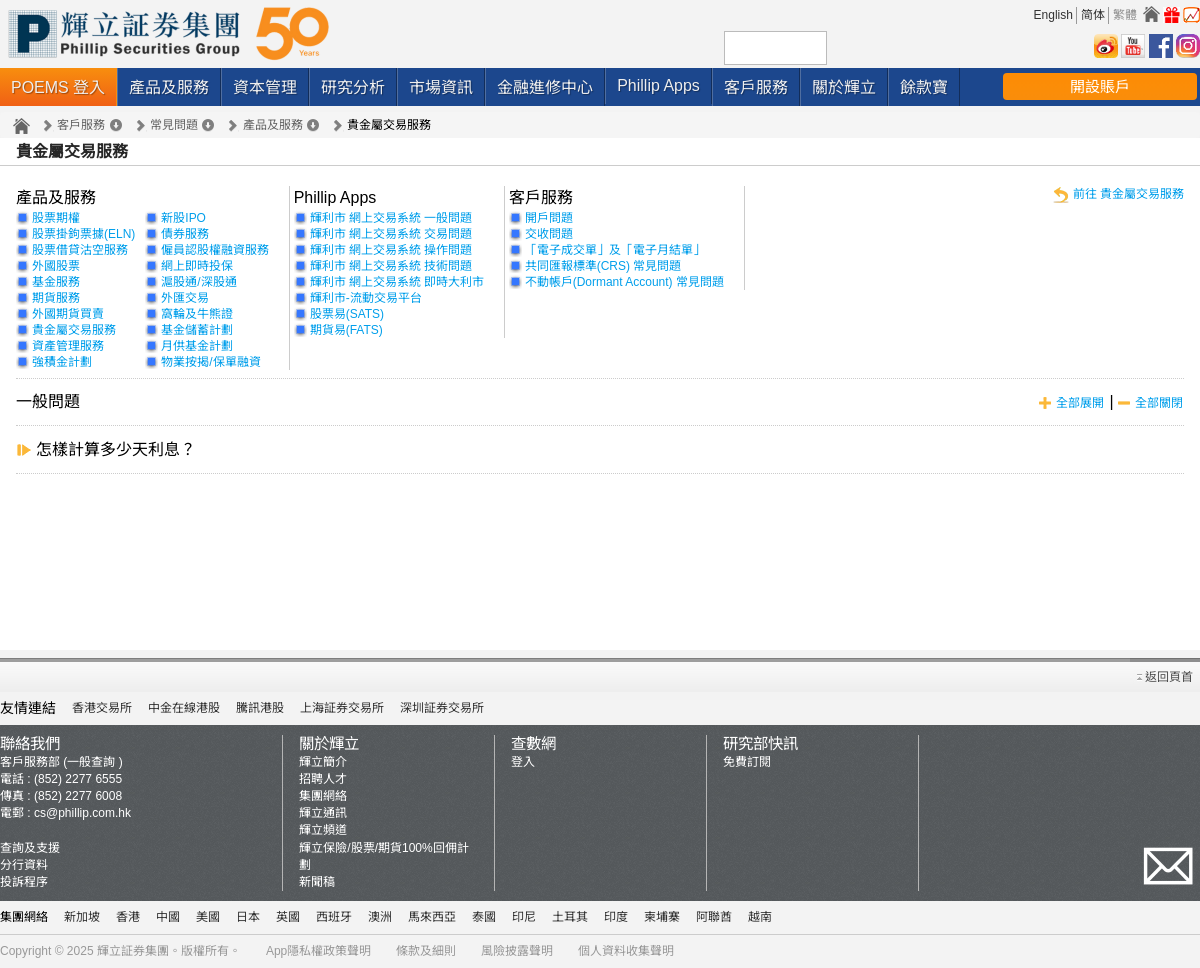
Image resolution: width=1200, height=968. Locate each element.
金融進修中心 (545, 87)
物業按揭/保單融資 (210, 362)
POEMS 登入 (58, 87)
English (1053, 15)
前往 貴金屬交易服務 (1128, 194)
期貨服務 (56, 298)
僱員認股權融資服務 (215, 250)
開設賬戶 (1100, 86)
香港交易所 (102, 708)
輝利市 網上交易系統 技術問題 (391, 266)
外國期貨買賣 (68, 314)
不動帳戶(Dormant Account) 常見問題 (624, 282)
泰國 (484, 917)
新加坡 (82, 917)
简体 (1093, 15)
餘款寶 (924, 87)
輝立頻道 (323, 830)
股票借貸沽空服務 (80, 250)
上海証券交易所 (342, 708)
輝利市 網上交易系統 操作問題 (391, 250)
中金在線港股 (184, 708)
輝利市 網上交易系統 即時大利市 (397, 282)
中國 (168, 917)
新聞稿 (317, 882)
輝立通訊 (323, 813)
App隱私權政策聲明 (318, 951)
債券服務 (185, 234)
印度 (616, 917)
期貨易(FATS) (346, 330)
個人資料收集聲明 (626, 951)
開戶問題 (549, 218)
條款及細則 (426, 951)
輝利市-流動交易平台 (366, 298)
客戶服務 (756, 87)
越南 (760, 917)
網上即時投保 (197, 266)
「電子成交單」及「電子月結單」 (615, 250)
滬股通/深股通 (198, 282)
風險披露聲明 (517, 951)
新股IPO (183, 218)
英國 (288, 917)
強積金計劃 (62, 362)
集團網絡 (323, 796)
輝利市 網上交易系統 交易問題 (391, 234)
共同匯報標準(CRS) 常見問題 (603, 266)
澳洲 (380, 917)
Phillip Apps (658, 85)
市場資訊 (441, 87)
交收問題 (549, 234)
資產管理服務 (68, 346)
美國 (208, 917)
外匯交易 (185, 298)
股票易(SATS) (347, 314)
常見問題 (174, 125)
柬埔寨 (662, 917)
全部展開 (1080, 403)
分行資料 (24, 865)
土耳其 (570, 917)
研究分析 (353, 87)
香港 (128, 917)
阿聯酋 (714, 917)
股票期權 (56, 218)
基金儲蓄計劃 (197, 330)
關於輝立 (844, 87)
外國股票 (56, 266)
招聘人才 (323, 779)
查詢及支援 (30, 848)
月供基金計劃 (197, 346)
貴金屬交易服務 (74, 330)
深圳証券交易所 (442, 708)
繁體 (1125, 15)
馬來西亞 (432, 917)
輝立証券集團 (133, 951)
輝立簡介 (323, 762)
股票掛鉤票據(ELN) (83, 234)
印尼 (524, 917)
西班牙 (334, 917)
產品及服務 (169, 87)
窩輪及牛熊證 (197, 314)
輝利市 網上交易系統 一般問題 (391, 218)
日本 (248, 917)
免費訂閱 (747, 762)
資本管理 (265, 87)
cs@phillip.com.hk (82, 813)
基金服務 (56, 282)
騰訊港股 (260, 708)
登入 (523, 762)
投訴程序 (24, 882)
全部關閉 (1159, 403)
